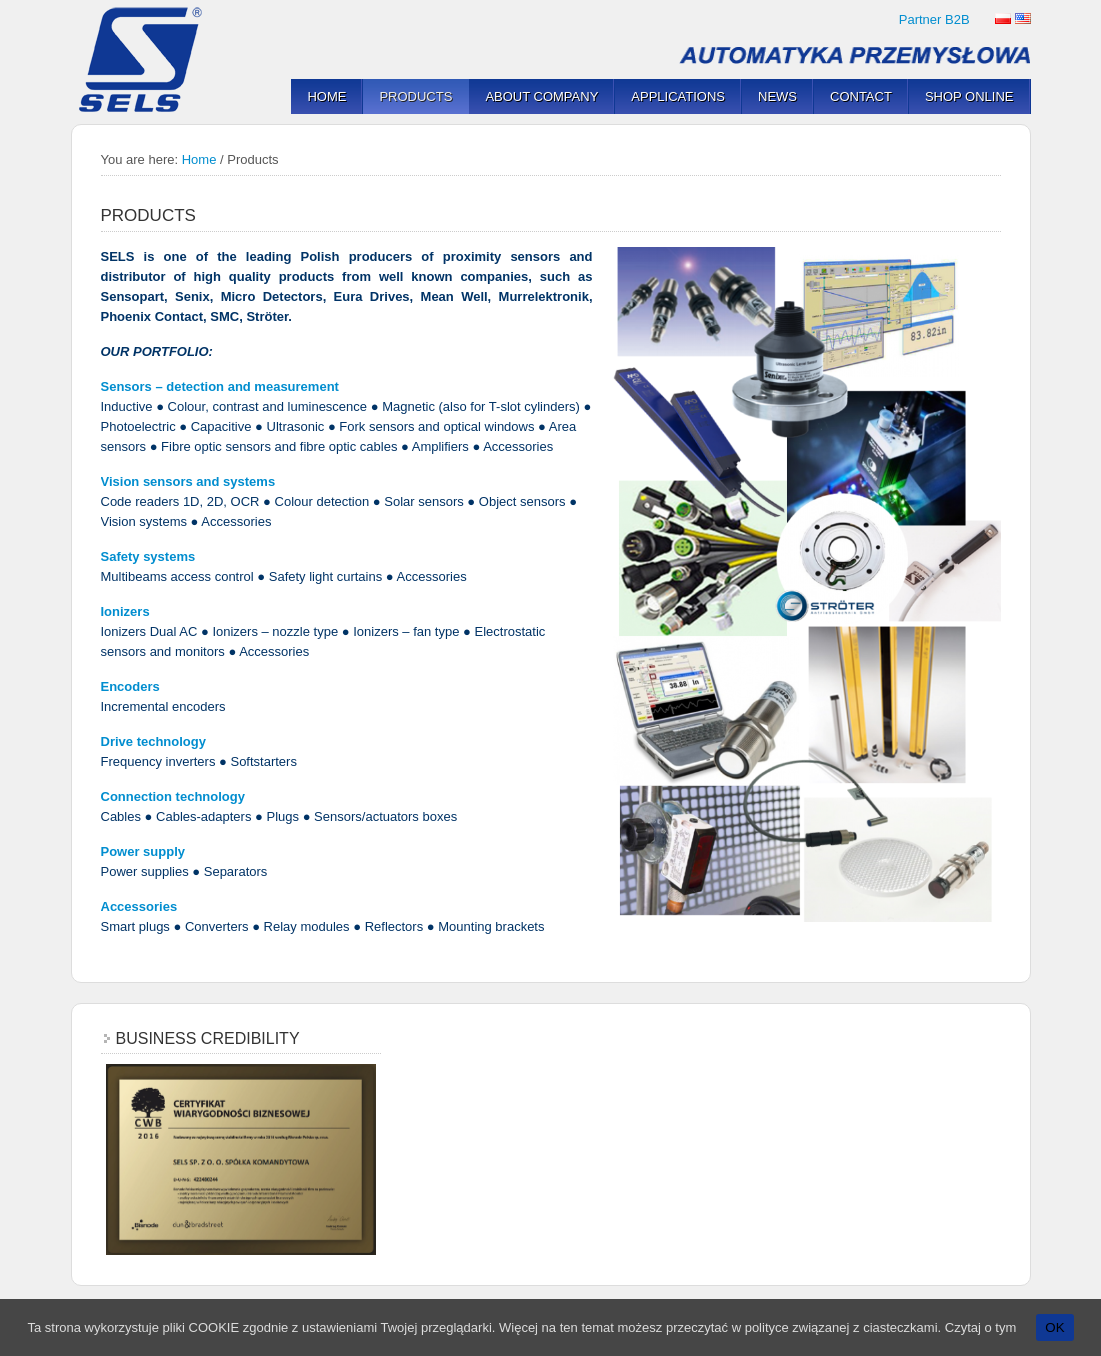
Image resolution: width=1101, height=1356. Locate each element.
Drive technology (153, 741)
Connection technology (173, 796)
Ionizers (125, 611)
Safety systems (148, 556)
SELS (146, 60)
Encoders (130, 686)
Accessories (139, 906)
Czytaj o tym (981, 1327)
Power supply (143, 851)
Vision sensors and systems (188, 481)
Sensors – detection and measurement (220, 386)
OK (1054, 1327)
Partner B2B (934, 19)
